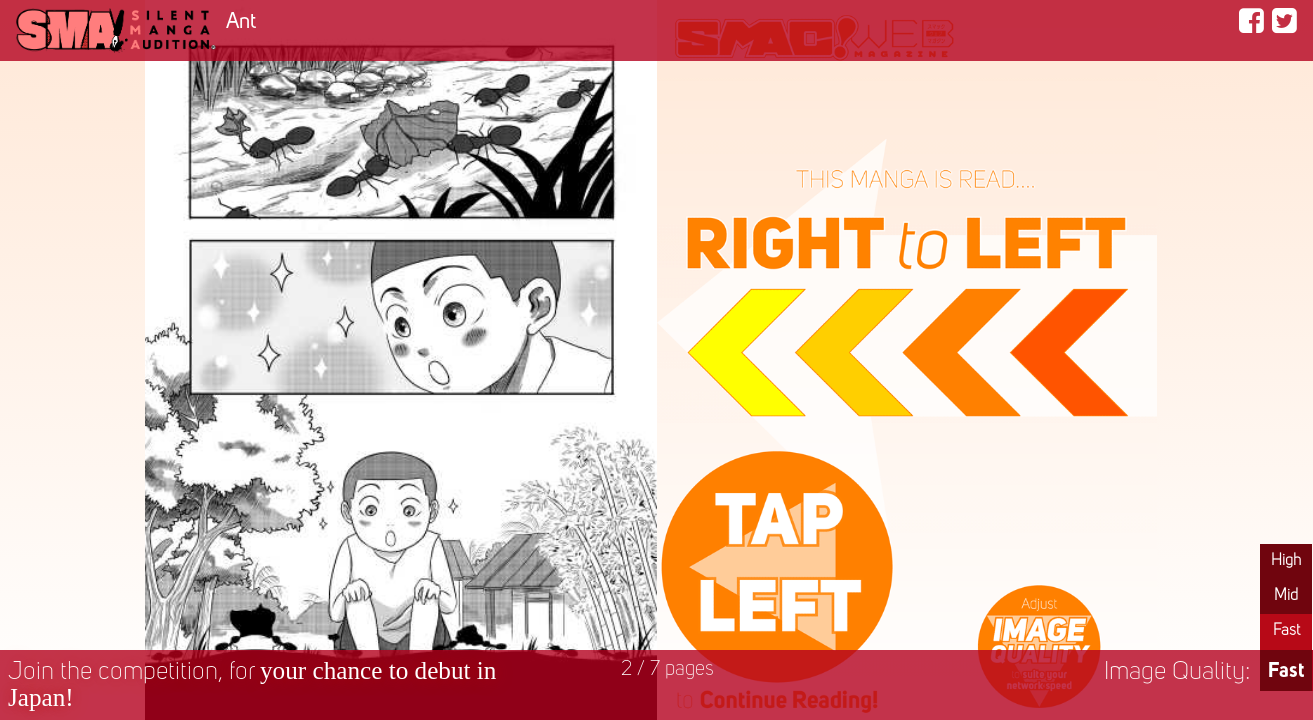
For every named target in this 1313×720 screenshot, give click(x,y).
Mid (1286, 596)
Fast (1286, 631)
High (1286, 561)
